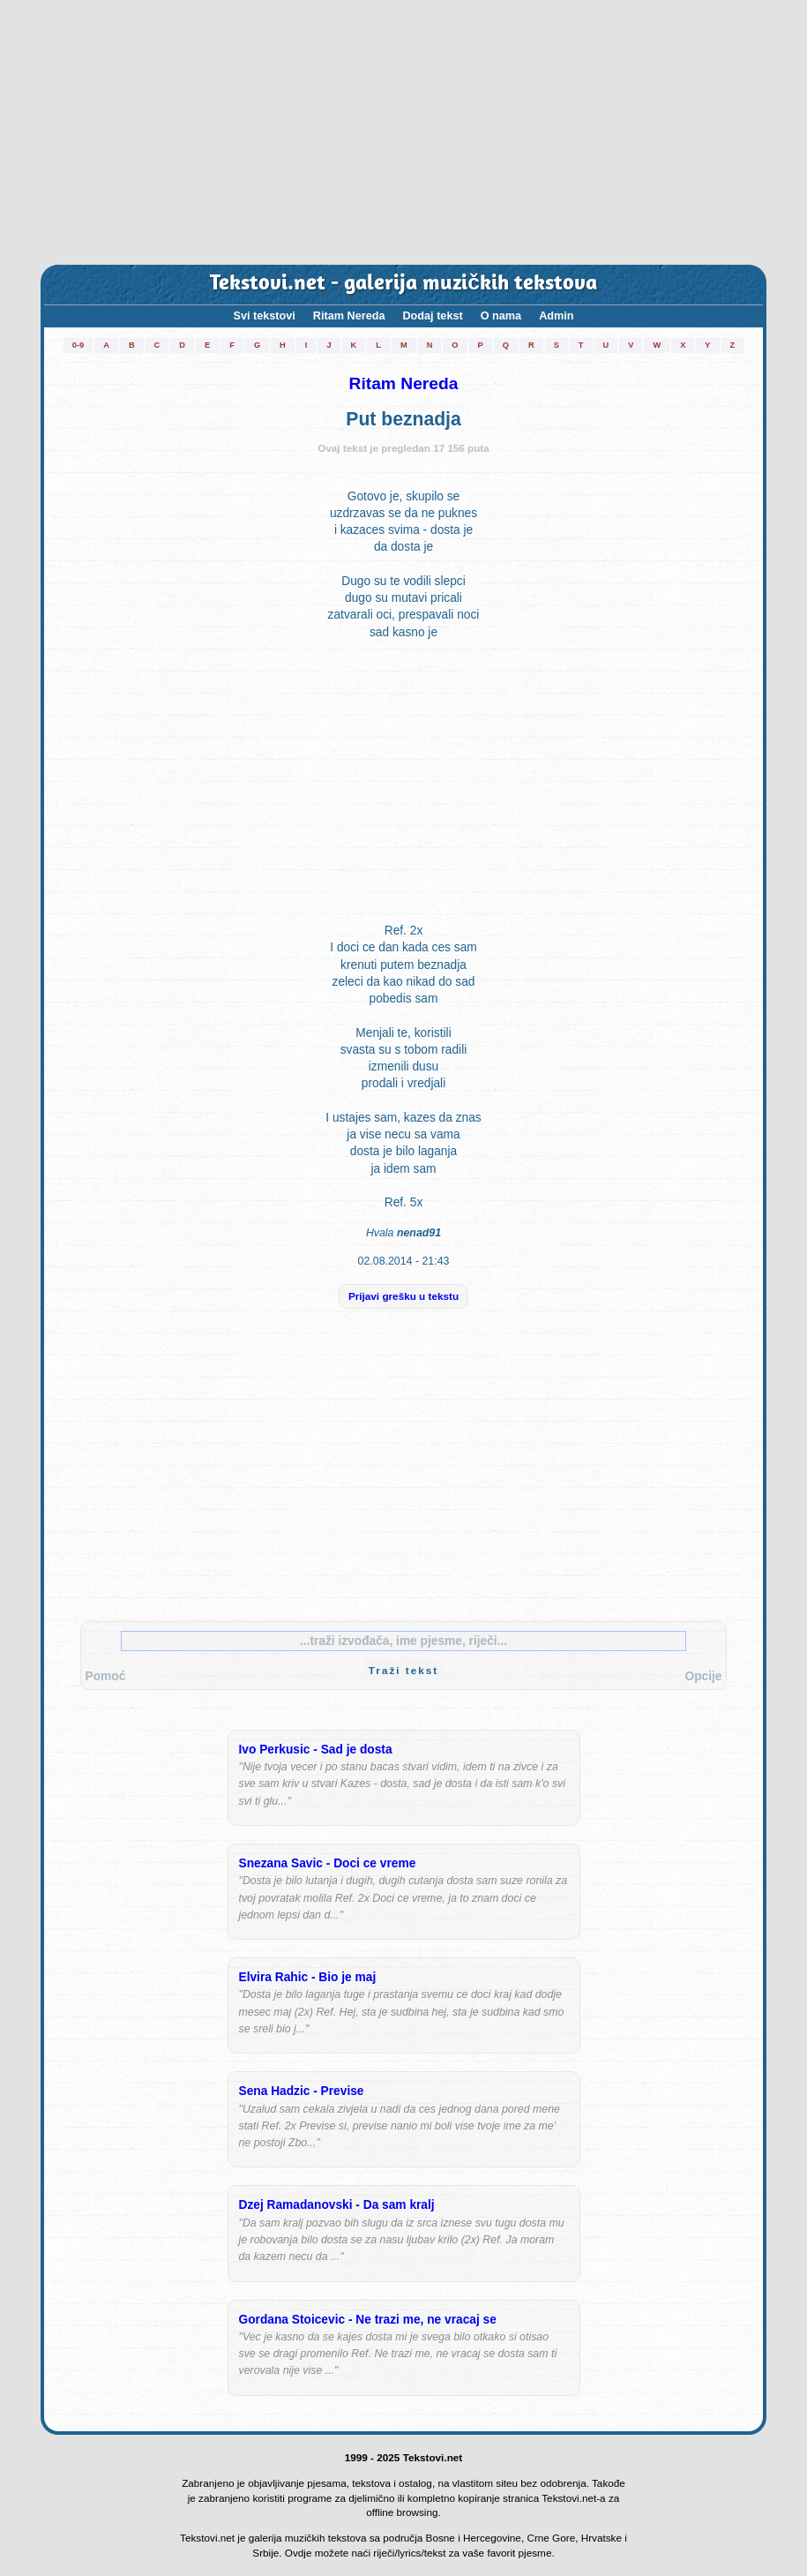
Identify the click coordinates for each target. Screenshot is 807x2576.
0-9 (78, 345)
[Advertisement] (403, 132)
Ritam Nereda (349, 316)
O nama (501, 316)
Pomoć (106, 1676)
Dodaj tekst (432, 316)
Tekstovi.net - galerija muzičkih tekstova (403, 284)
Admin (556, 316)
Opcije (702, 1676)
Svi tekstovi (264, 316)
